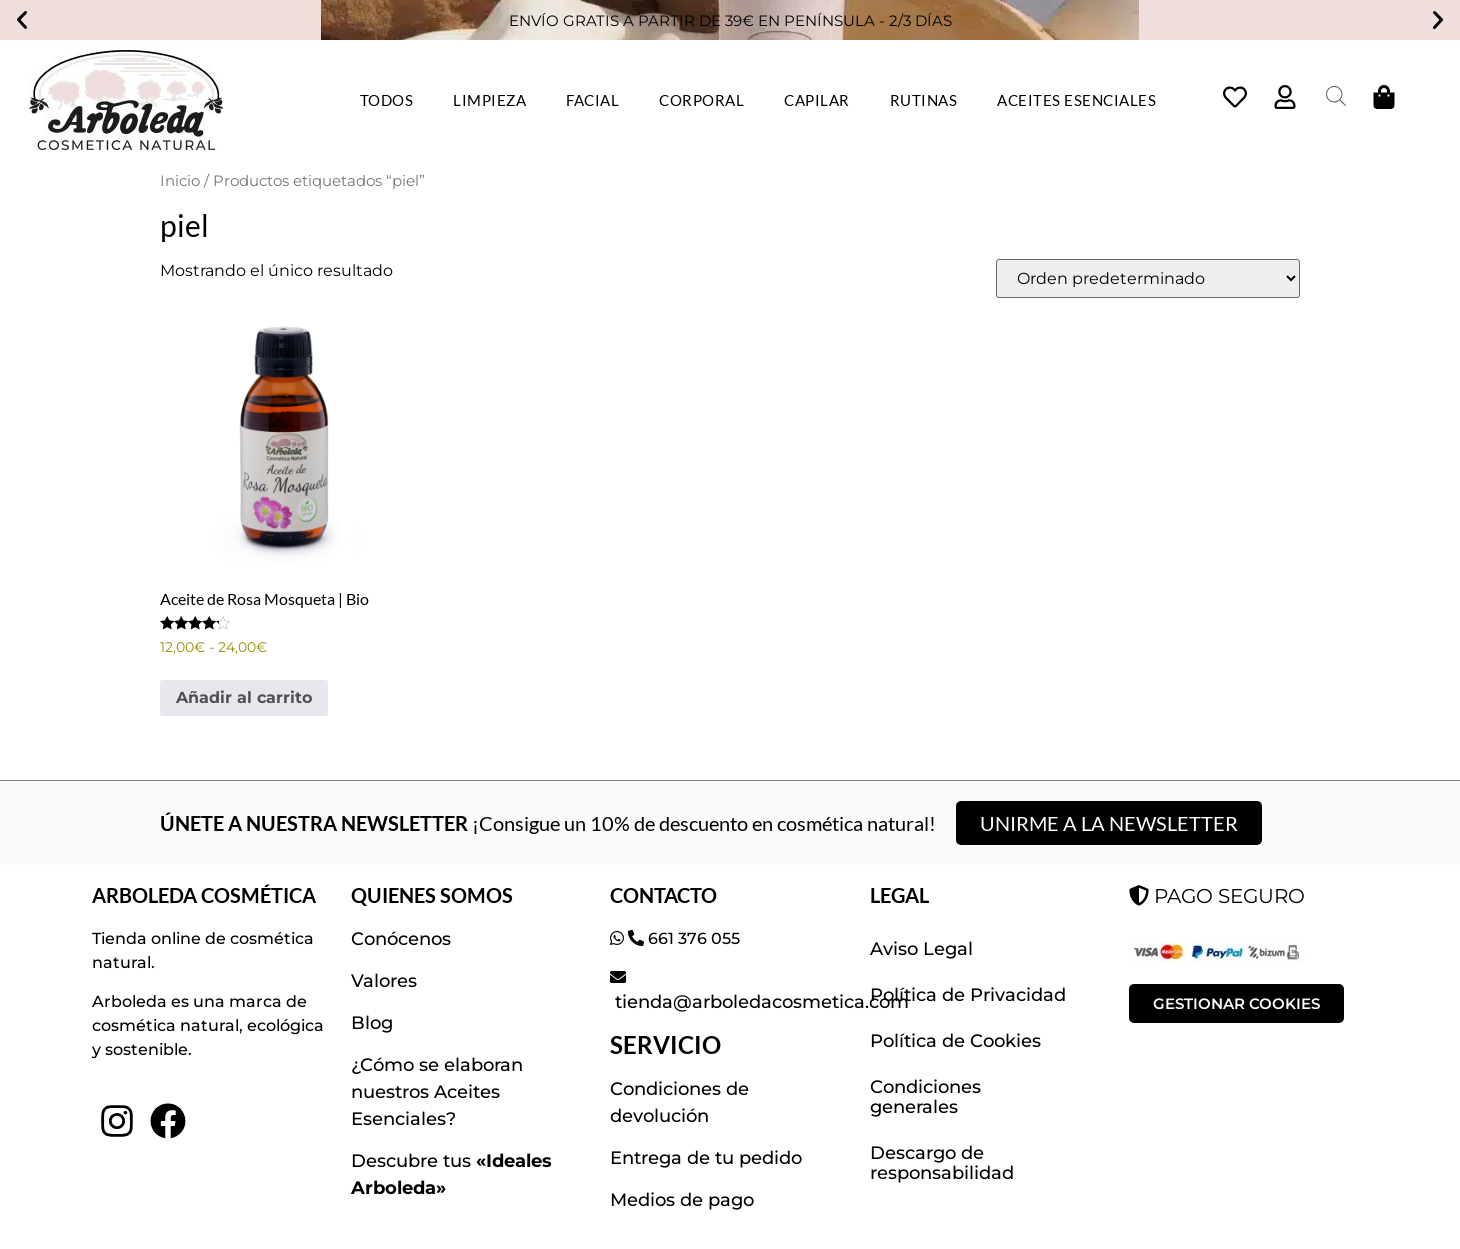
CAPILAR (817, 100)
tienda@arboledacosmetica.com (759, 1002)
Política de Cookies (955, 1041)
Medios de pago (682, 1200)
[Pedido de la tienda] (1148, 278)
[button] (22, 20)
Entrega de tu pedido (706, 1158)
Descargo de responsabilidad (942, 1163)
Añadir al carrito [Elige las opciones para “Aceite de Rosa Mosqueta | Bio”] (244, 697)
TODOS (387, 100)
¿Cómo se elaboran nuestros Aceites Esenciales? (437, 1092)
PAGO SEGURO (1217, 895)
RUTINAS (924, 100)
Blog (372, 1023)
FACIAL (592, 100)
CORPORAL (701, 100)
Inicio (180, 181)
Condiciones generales (925, 1097)
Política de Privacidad (968, 995)
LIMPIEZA (489, 100)
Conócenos (401, 939)
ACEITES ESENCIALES (1076, 100)
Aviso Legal (921, 949)
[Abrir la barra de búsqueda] (1336, 96)
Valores (384, 981)
